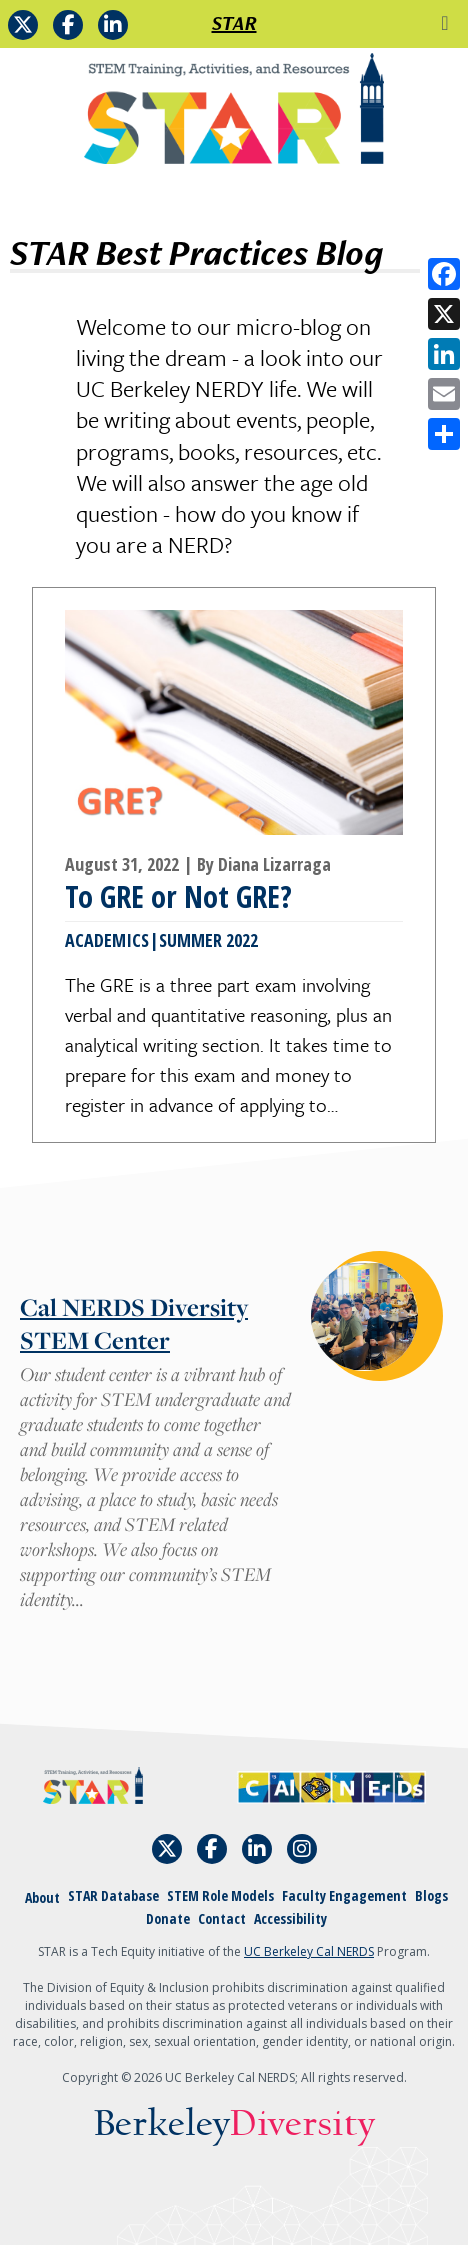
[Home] (234, 116)
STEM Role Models (220, 1895)
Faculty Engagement (344, 1895)
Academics (107, 940)
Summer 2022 (208, 940)
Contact (222, 1918)
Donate (168, 1918)
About (42, 1897)
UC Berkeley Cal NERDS (309, 1951)
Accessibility (290, 1918)
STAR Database (113, 1895)
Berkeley (234, 2125)
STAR (234, 23)
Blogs (431, 1895)
